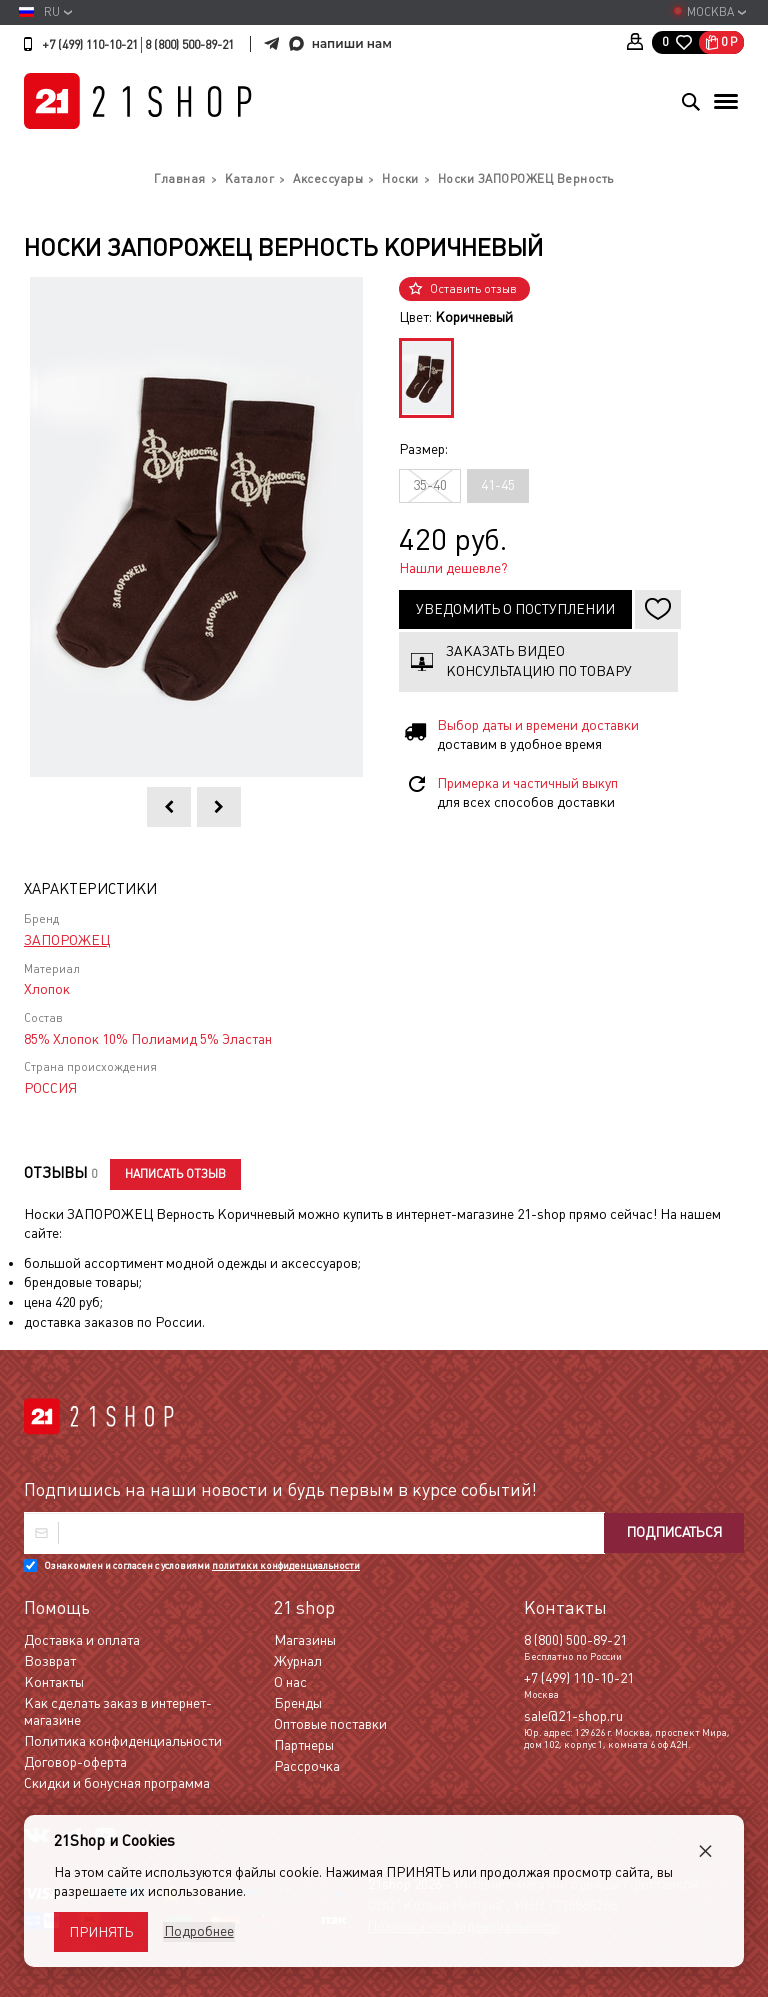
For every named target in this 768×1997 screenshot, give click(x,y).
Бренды (298, 1703)
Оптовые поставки (330, 1724)
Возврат (50, 1661)
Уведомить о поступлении (515, 609)
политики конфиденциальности (286, 1565)
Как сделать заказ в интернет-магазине (118, 1711)
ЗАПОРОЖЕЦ (67, 940)
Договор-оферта (75, 1762)
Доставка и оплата (82, 1640)
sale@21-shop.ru (573, 1716)
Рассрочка (307, 1766)
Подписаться (672, 1533)
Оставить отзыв (473, 289)
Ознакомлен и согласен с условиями (202, 1565)
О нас (290, 1682)
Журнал (298, 1661)
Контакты (54, 1682)
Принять (101, 1932)
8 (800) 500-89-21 (189, 45)
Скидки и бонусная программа (117, 1783)
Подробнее (198, 1931)
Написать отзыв (176, 1174)
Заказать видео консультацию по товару (539, 661)
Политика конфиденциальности (123, 1741)
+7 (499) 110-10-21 (90, 45)
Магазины (305, 1640)
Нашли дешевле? (453, 568)
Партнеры (304, 1745)
